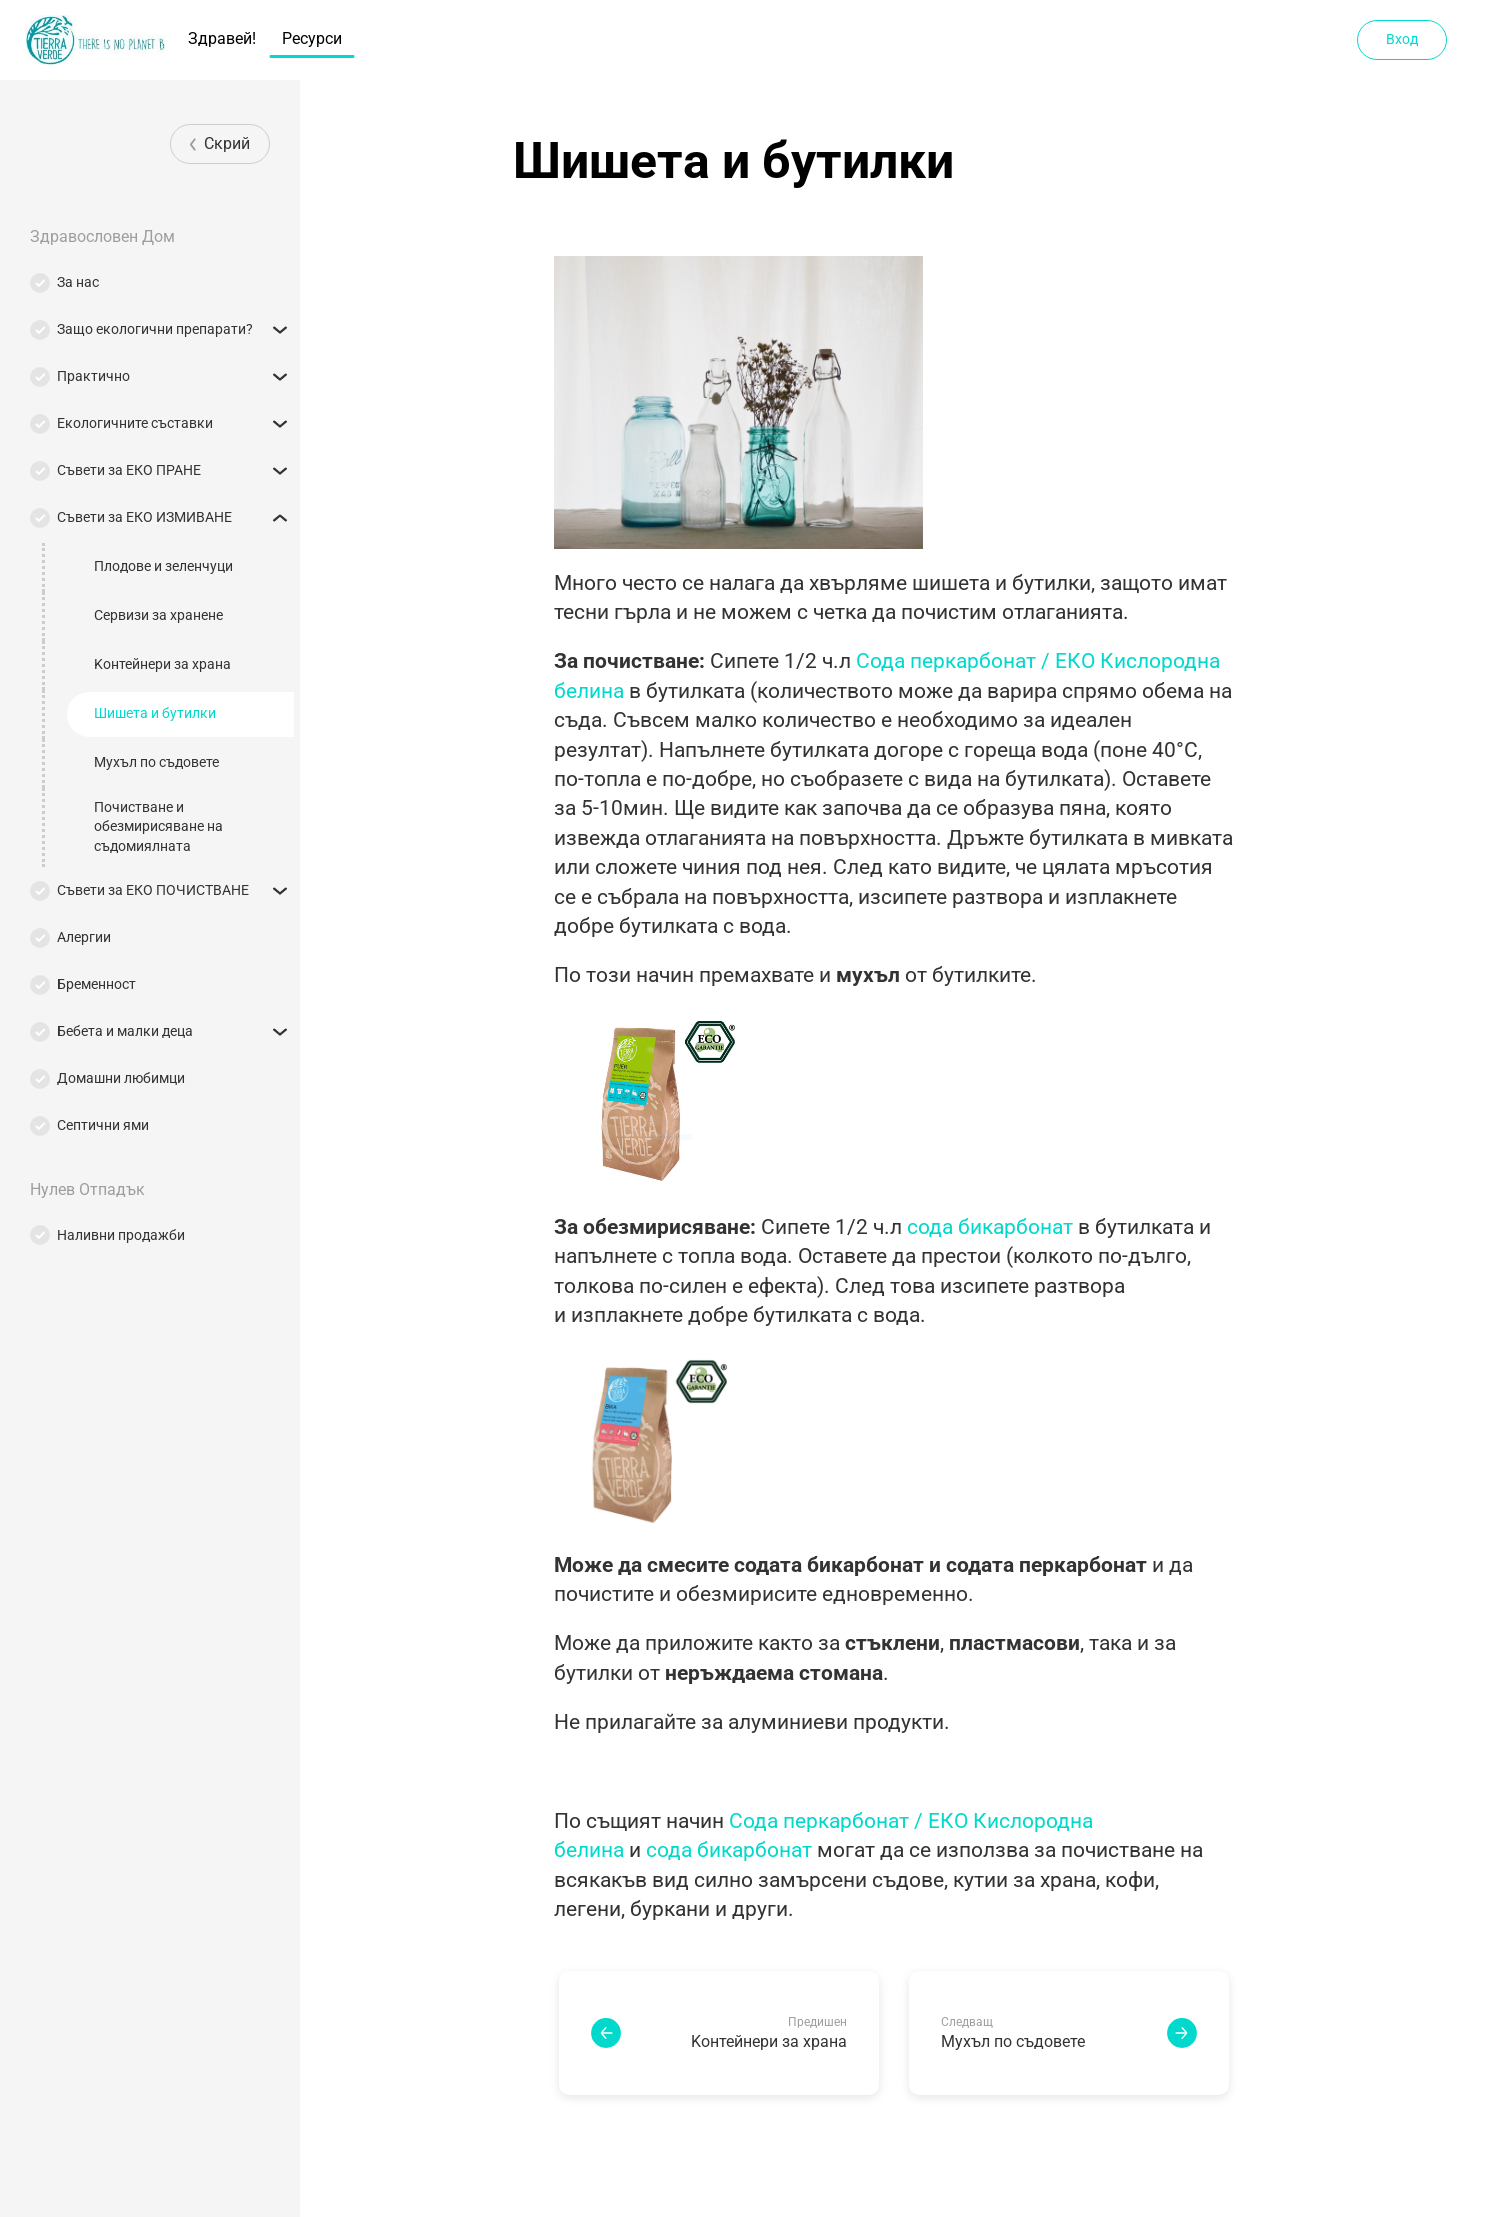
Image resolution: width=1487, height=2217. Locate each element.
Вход (1402, 39)
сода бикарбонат (990, 1227)
